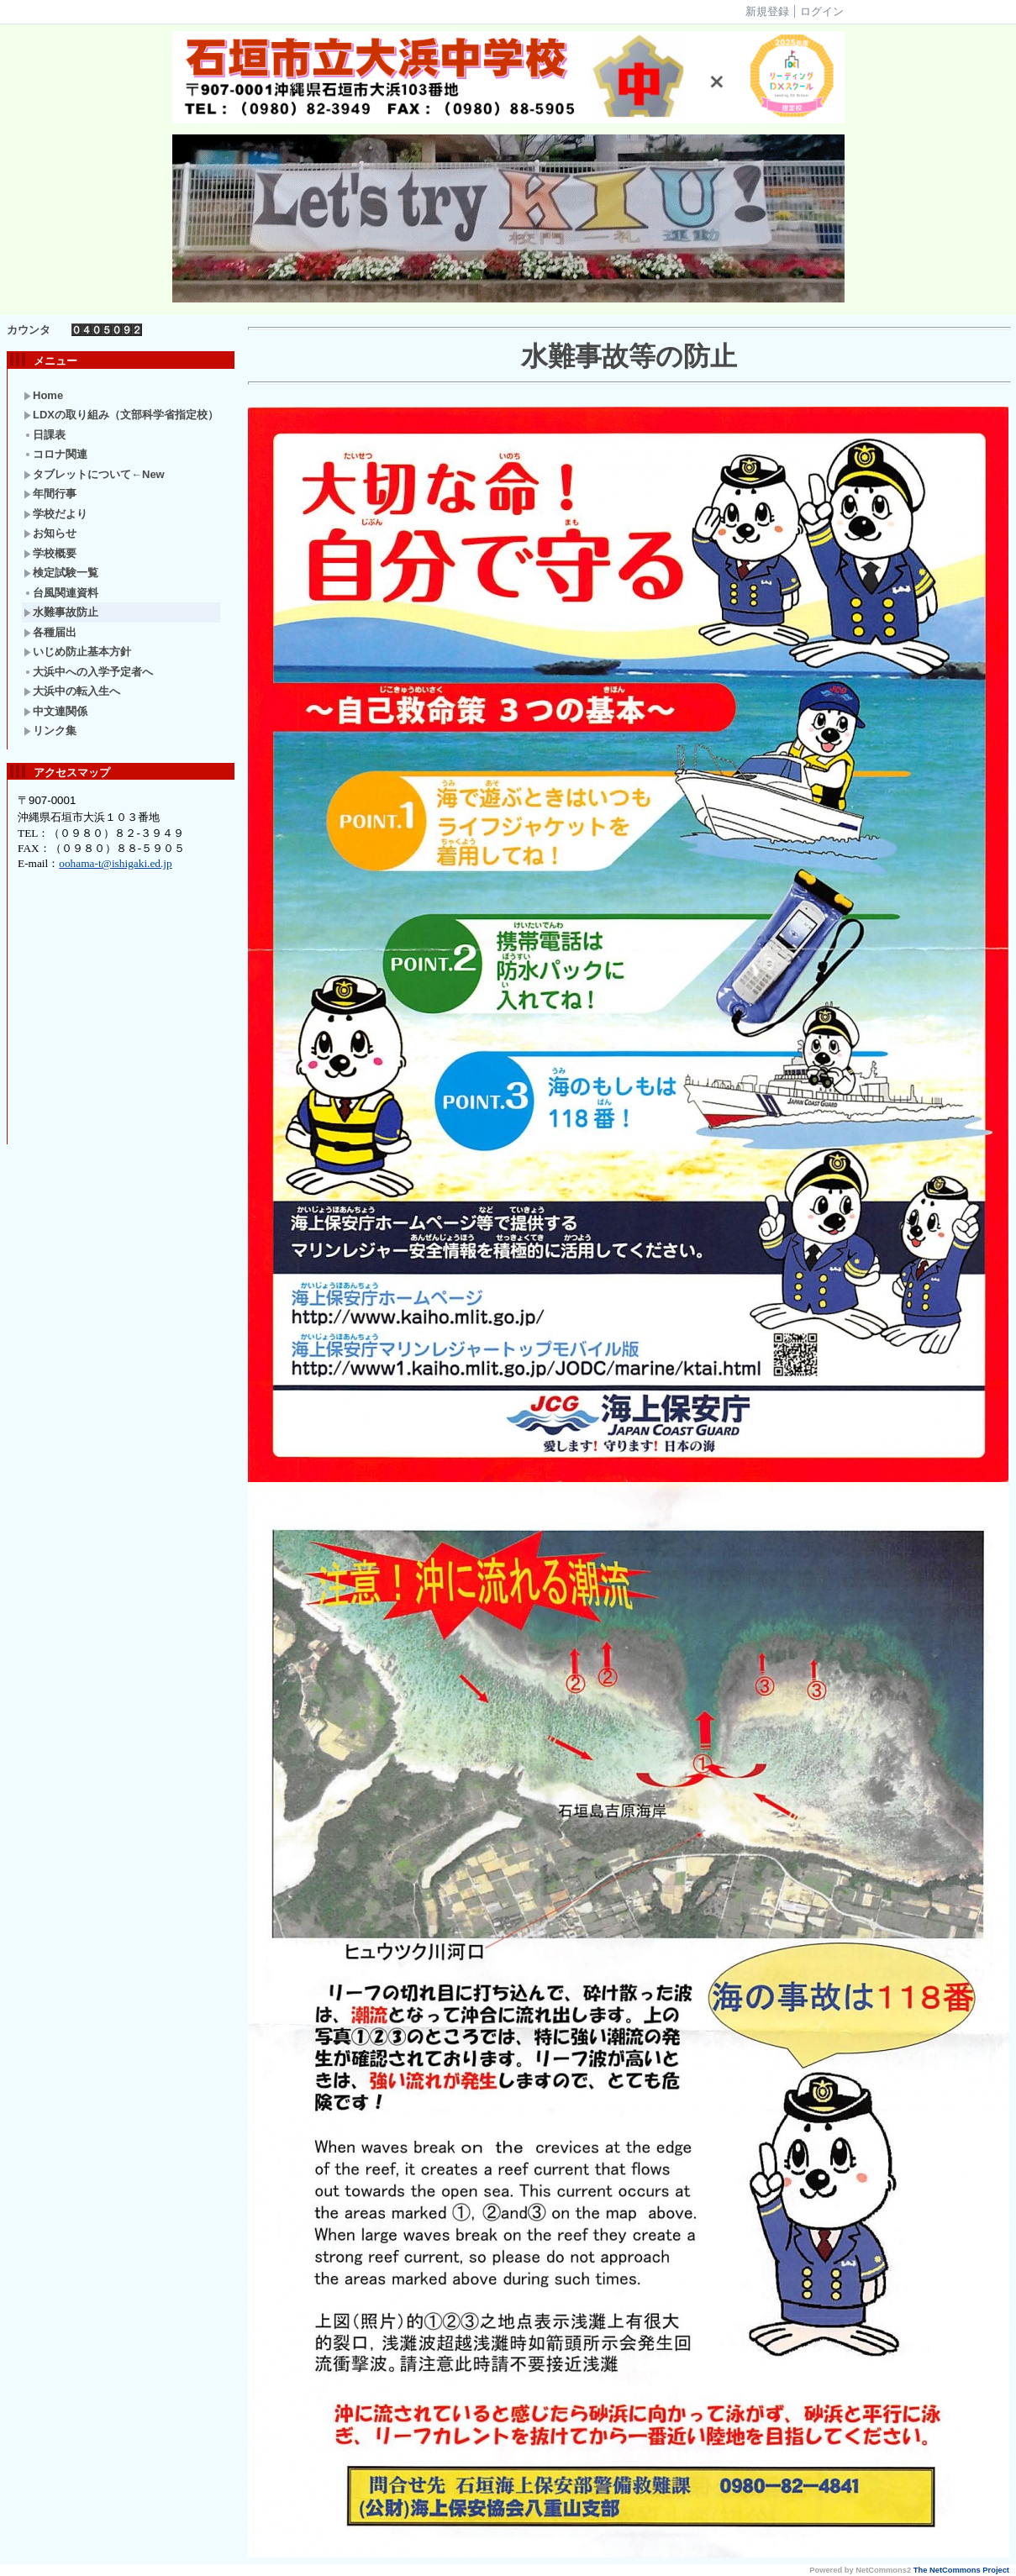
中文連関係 (55, 711)
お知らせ (50, 533)
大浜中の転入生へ (72, 691)
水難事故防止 (61, 612)
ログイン (822, 11)
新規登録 (767, 11)
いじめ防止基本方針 (77, 651)
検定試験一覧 (61, 572)
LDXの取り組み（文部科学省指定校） (121, 414)
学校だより (55, 513)
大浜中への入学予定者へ (88, 671)
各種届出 (50, 632)
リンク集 (50, 730)
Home (43, 395)
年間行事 (50, 493)
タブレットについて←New (94, 474)
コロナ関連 (55, 454)
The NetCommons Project (961, 2570)
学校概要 (50, 553)
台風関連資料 (61, 592)
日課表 (45, 434)
